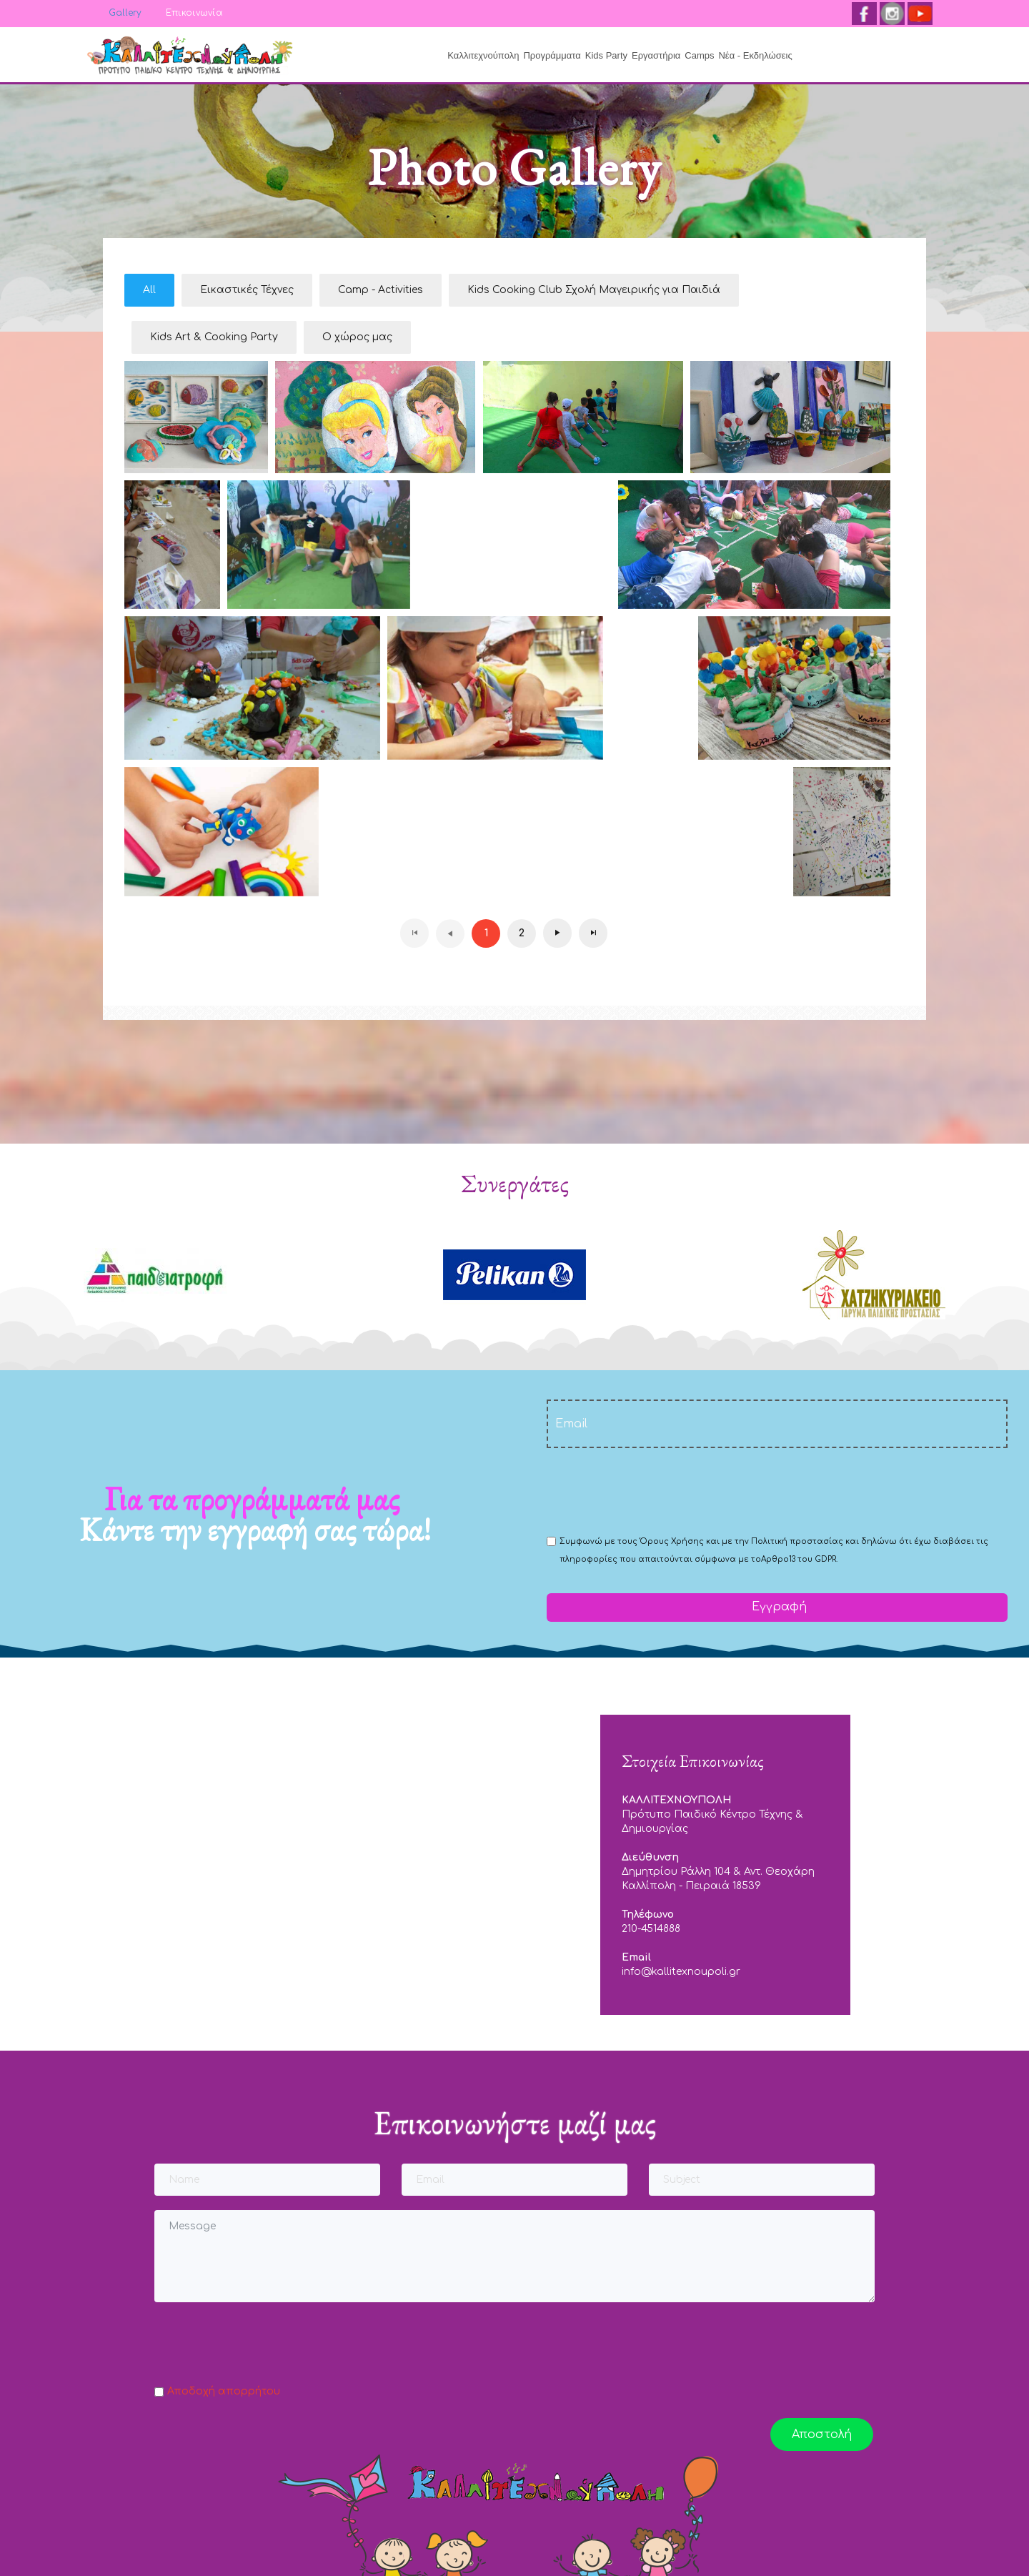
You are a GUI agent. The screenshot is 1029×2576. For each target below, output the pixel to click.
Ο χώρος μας (357, 337)
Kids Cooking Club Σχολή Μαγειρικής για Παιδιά (593, 289)
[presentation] (655, 1490)
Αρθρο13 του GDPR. (799, 1559)
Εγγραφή (777, 1606)
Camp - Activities (380, 289)
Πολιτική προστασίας (797, 1541)
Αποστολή (822, 2434)
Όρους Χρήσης (672, 1541)
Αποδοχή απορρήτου (223, 2391)
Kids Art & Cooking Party (214, 337)
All (149, 289)
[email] (777, 1424)
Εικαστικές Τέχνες (247, 289)
